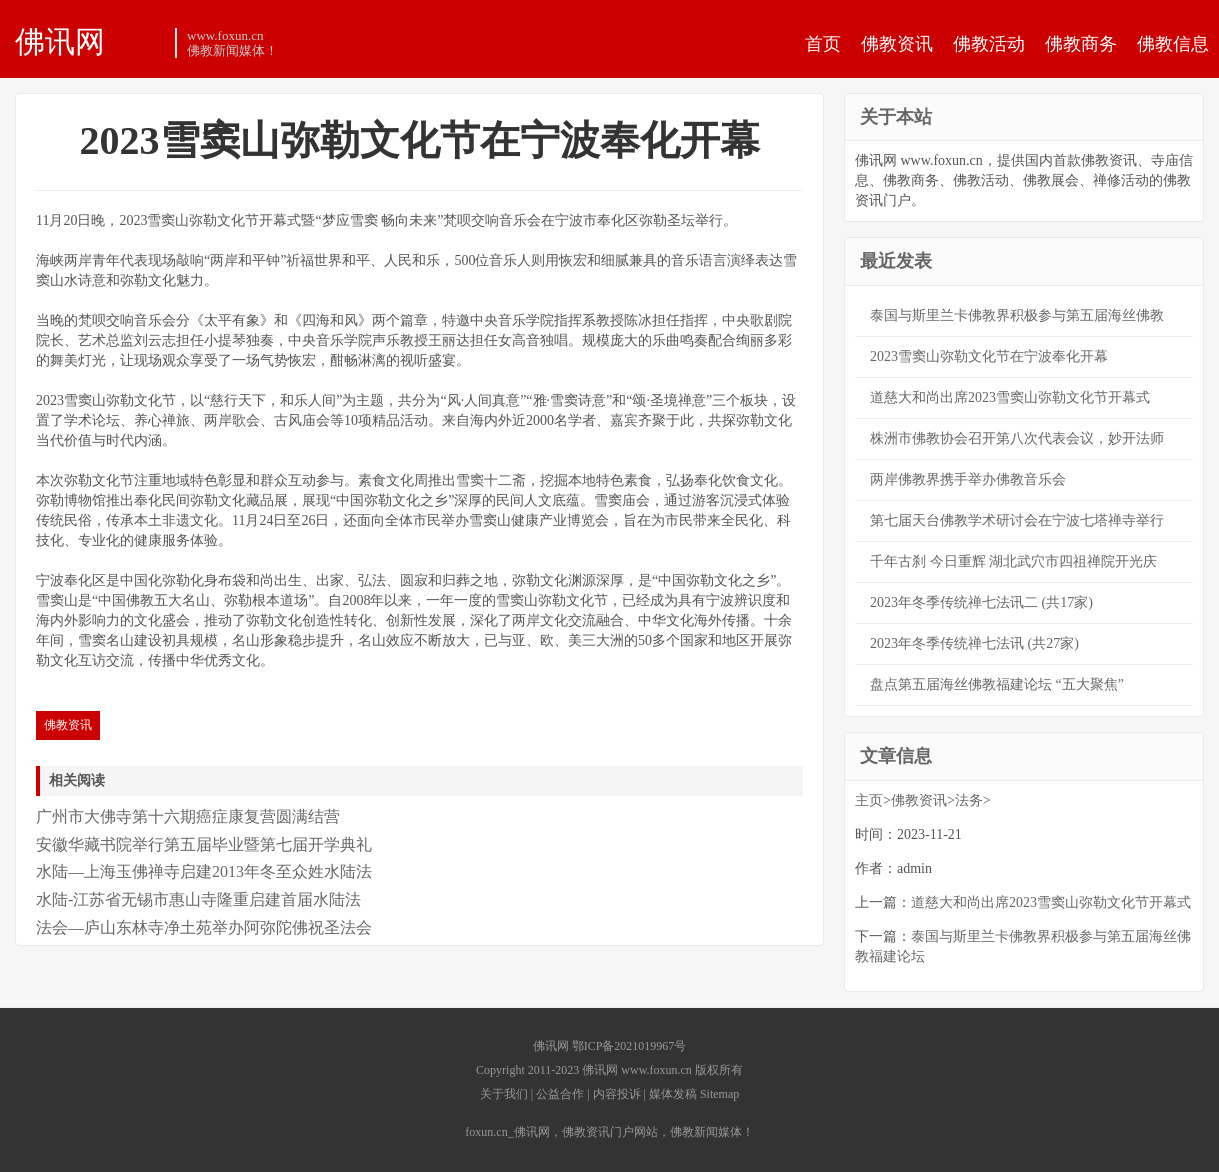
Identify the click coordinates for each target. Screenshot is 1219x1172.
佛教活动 (989, 44)
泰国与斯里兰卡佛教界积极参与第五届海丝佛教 (1017, 315)
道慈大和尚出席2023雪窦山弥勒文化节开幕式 (1010, 397)
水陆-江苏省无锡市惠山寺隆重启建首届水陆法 (198, 899)
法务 (969, 800)
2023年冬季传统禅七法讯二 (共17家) (981, 602)
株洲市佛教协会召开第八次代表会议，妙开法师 (1017, 438)
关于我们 (504, 1094)
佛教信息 (1173, 44)
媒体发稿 (673, 1094)
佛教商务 (1081, 44)
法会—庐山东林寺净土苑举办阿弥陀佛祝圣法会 (204, 927)
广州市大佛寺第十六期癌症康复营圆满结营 (188, 816)
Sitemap (719, 1094)
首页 (823, 44)
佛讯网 (60, 41)
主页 (869, 800)
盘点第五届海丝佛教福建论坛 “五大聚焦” (997, 684)
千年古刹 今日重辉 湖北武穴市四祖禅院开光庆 (1013, 561)
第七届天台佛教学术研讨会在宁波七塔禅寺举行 (1017, 520)
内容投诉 (617, 1094)
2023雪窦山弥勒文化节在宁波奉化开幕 (989, 356)
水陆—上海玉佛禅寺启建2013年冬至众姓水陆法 (204, 871)
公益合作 (560, 1094)
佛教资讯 (897, 44)
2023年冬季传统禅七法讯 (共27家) (974, 643)
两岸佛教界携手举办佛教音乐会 (968, 479)
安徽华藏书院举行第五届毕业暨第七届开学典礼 (204, 844)
